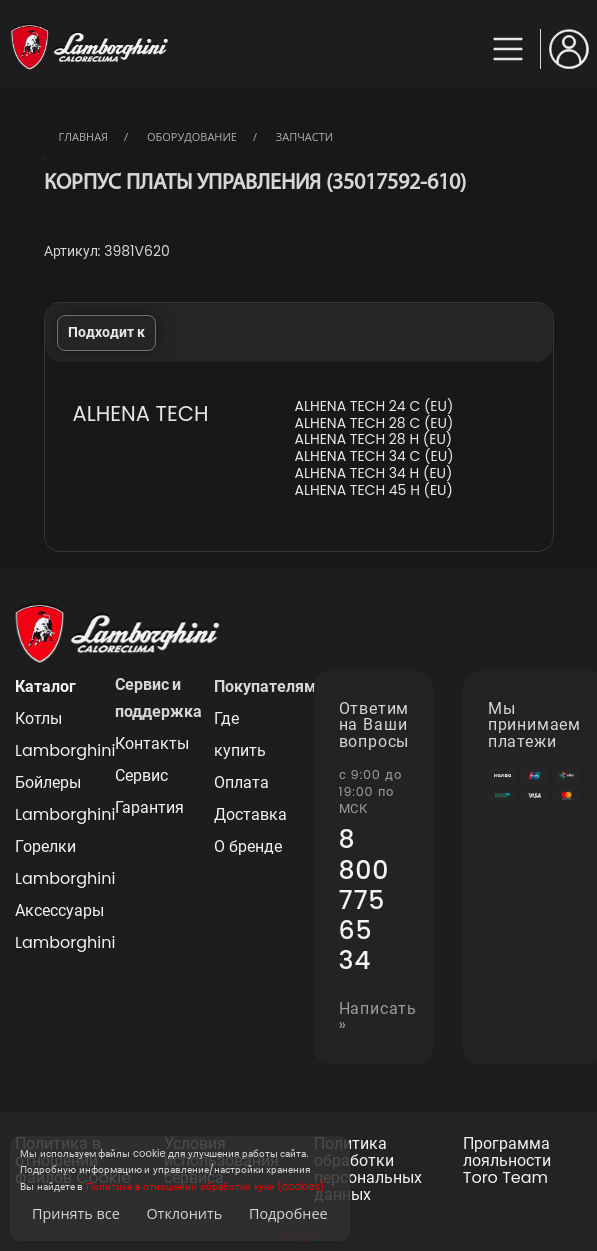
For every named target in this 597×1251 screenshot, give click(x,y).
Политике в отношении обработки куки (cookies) (205, 1186)
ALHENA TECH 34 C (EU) (373, 456)
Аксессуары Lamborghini (50, 926)
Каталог (45, 686)
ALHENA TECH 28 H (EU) (373, 439)
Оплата (241, 782)
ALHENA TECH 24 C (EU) (373, 406)
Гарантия (149, 807)
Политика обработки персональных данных (368, 1169)
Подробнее (288, 1213)
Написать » (378, 1018)
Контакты (150, 743)
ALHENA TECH (141, 413)
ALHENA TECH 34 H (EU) (373, 473)
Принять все (76, 1213)
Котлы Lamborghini (50, 734)
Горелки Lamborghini (50, 862)
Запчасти (304, 136)
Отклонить (184, 1213)
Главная (84, 136)
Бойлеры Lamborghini (50, 798)
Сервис (141, 775)
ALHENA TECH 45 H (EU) (373, 490)
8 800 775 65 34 (364, 900)
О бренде (248, 846)
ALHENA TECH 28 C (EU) (373, 423)
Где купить (240, 734)
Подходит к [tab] (106, 332)
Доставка (249, 814)
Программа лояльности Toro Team (507, 1161)
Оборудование (192, 136)
